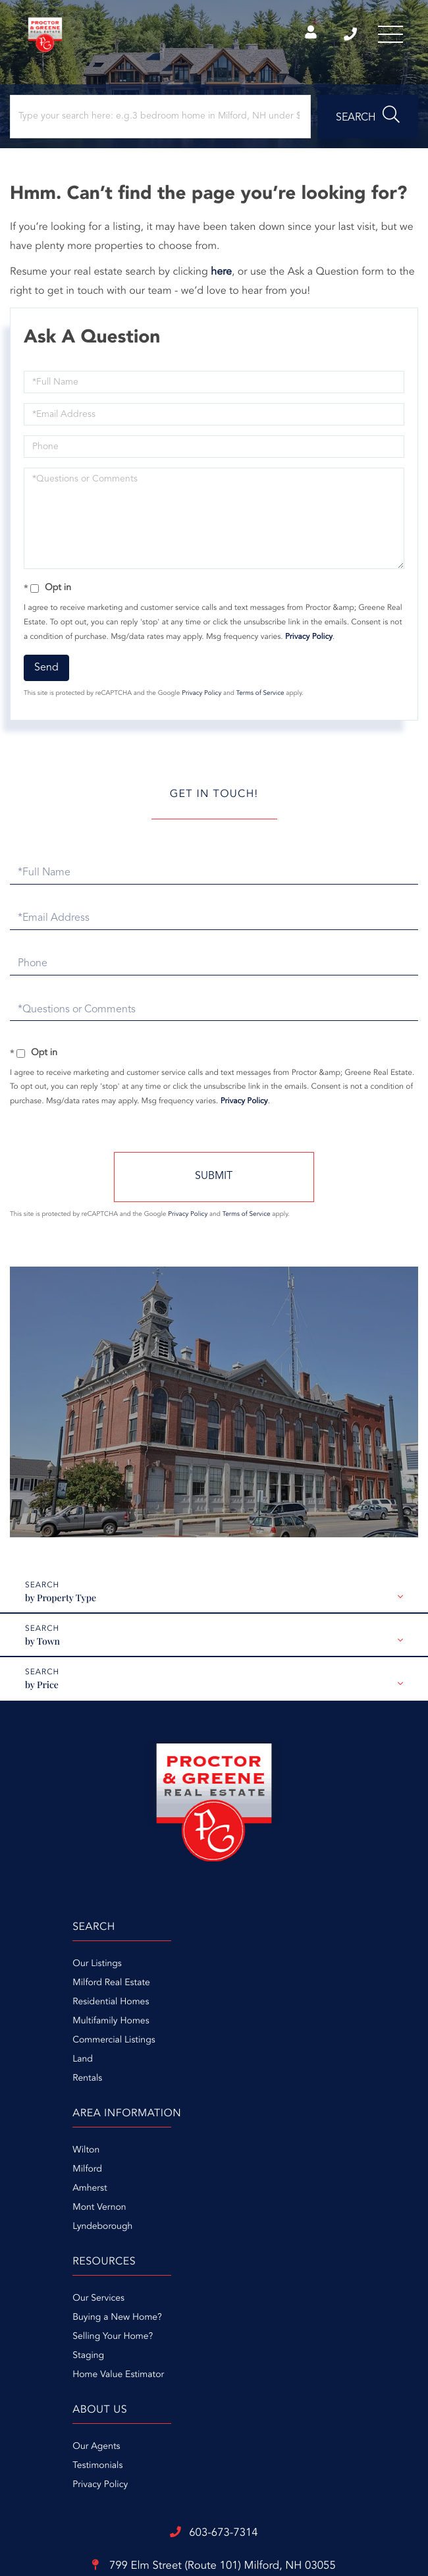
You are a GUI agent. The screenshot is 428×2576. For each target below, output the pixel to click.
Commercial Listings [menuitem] (54, 2047)
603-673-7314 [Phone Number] (343, 36)
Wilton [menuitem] (227, 1970)
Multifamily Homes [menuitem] (51, 2028)
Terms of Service (260, 701)
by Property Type (60, 1605)
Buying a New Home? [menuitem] (58, 2176)
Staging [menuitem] (29, 2214)
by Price (42, 1691)
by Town (42, 1648)
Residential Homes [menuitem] (51, 2009)
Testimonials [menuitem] (239, 2176)
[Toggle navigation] (388, 36)
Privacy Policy (309, 643)
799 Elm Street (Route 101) (214, 2317)
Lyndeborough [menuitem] (244, 2047)
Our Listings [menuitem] (38, 1970)
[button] (367, 123)
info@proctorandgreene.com (214, 2350)
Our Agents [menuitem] (237, 2157)
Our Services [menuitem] (39, 2157)
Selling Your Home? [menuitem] (53, 2195)
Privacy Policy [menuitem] (241, 2195)
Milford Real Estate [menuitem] (52, 1989)
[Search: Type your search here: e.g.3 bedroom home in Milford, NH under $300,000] (160, 123)
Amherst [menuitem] (231, 2009)
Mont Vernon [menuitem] (240, 2028)
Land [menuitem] (23, 2066)
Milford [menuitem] (229, 1989)
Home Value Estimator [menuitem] (59, 2233)
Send (46, 674)
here (221, 278)
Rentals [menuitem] (28, 2085)
